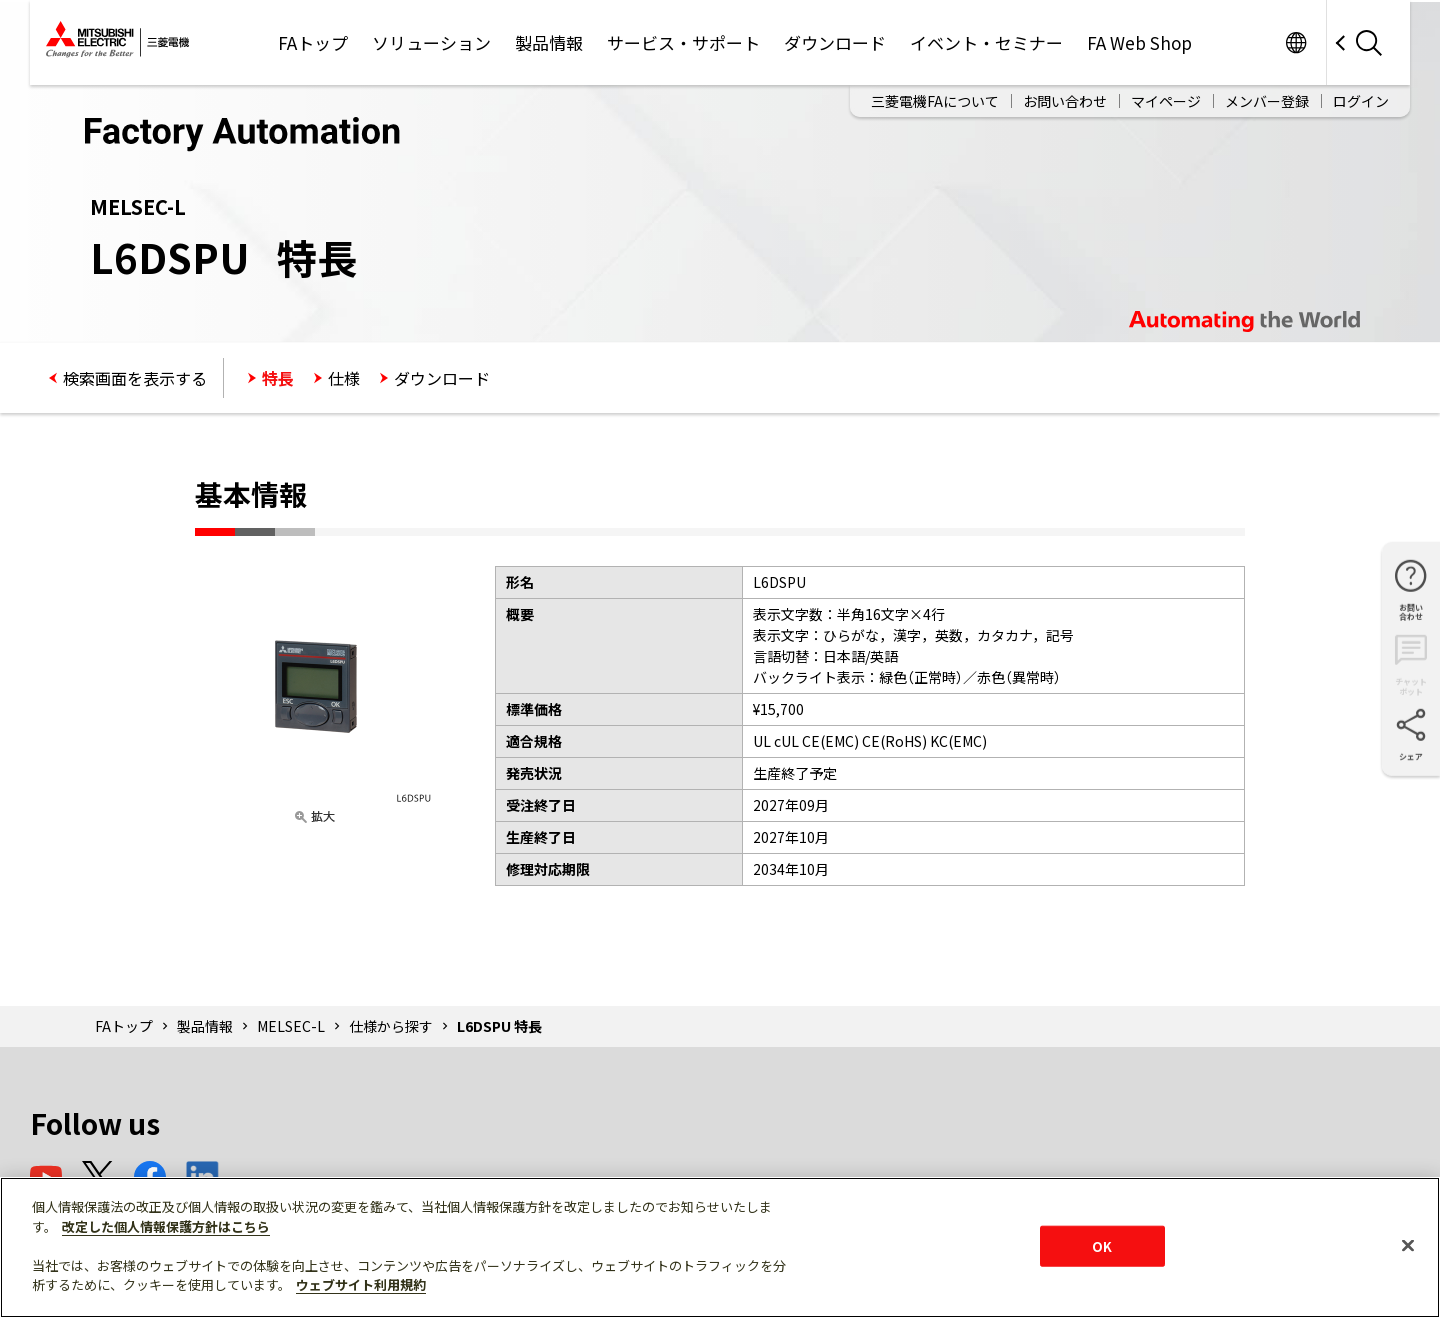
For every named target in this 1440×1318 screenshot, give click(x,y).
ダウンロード (835, 42)
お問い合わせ (1065, 101)
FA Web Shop (1139, 42)
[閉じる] (1408, 1245)
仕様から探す (391, 1026)
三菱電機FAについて (935, 101)
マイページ (1166, 101)
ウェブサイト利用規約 (361, 1284)
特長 (278, 378)
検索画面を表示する (135, 378)
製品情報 (549, 42)
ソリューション (431, 42)
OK (1102, 1245)
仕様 (344, 378)
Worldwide (1295, 42)
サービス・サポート (683, 42)
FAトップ (313, 42)
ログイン (1361, 101)
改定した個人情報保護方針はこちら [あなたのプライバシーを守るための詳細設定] (166, 1226)
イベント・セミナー (986, 42)
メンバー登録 (1267, 101)
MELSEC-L (291, 1026)
